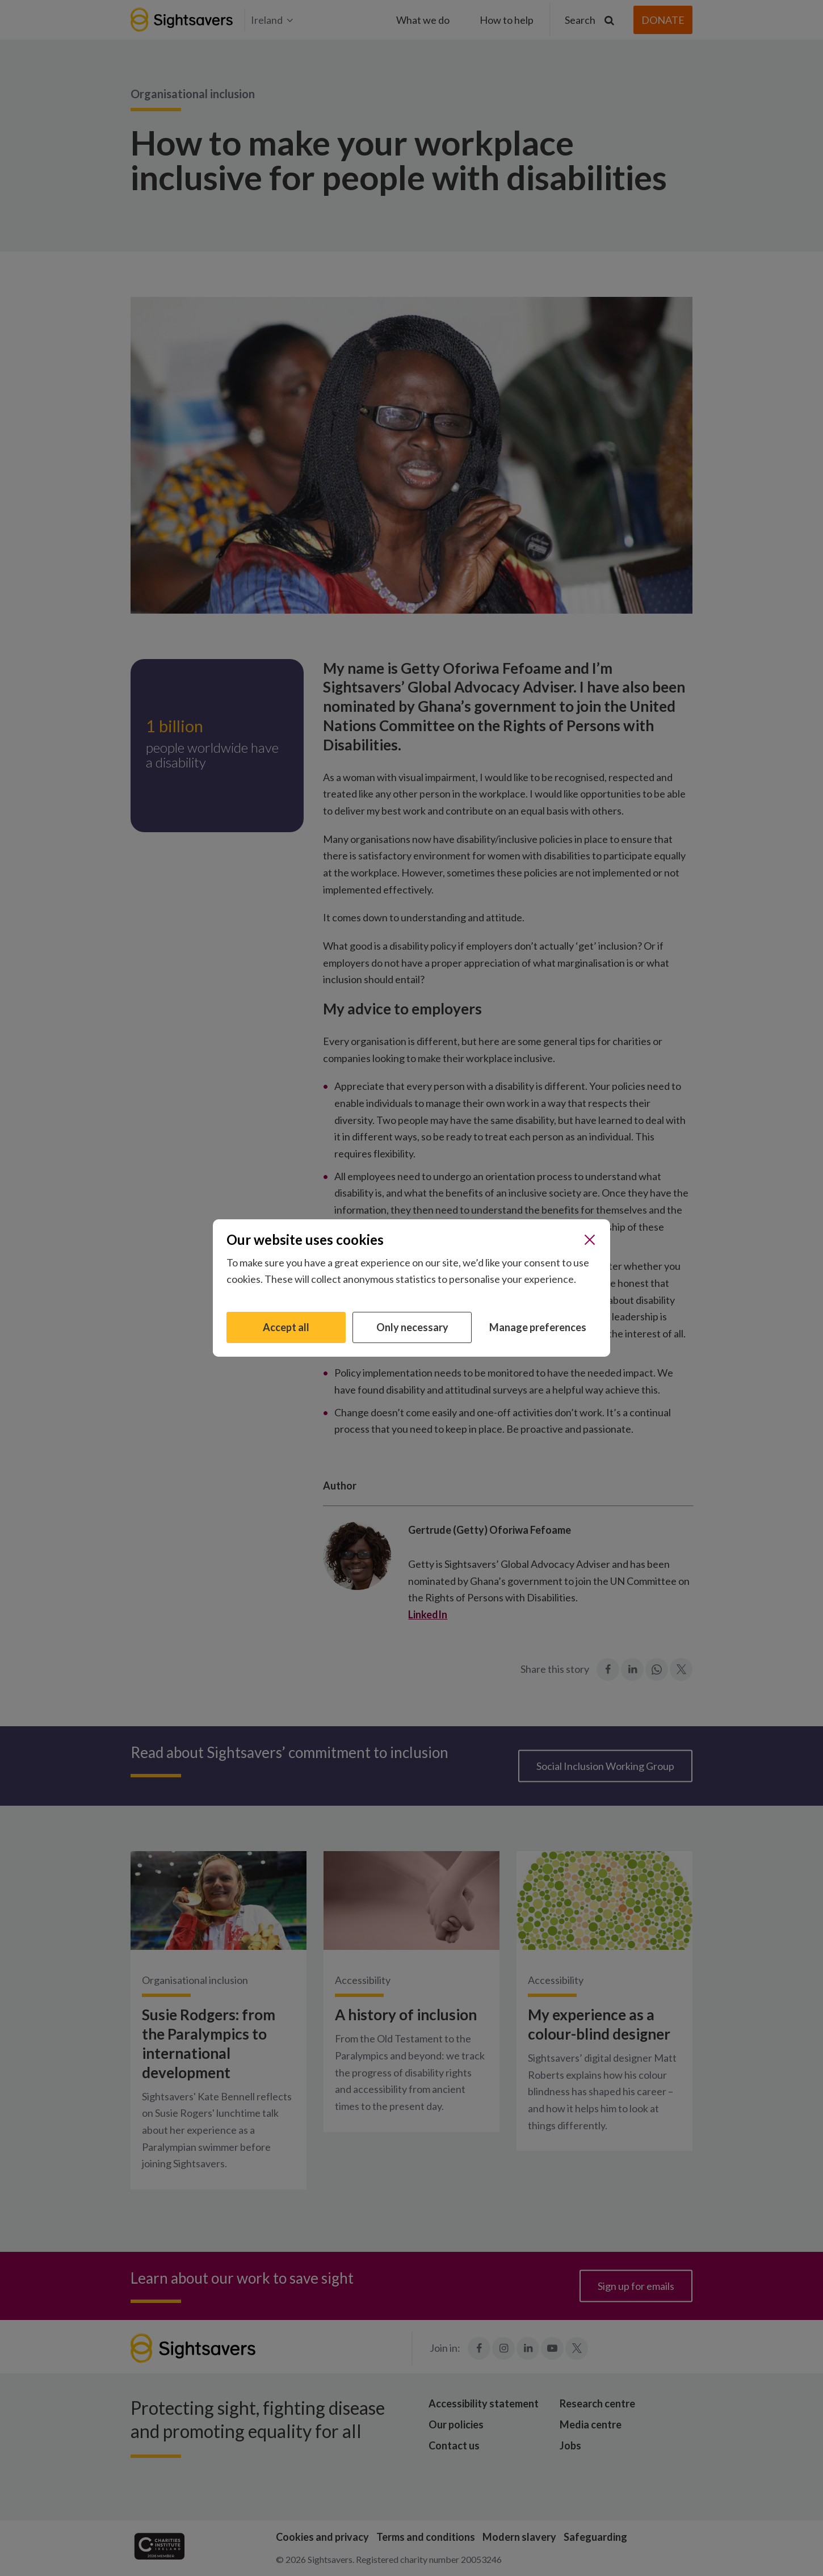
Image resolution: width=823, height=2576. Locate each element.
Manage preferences (537, 1327)
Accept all (286, 1327)
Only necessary (412, 1327)
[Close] (590, 1240)
